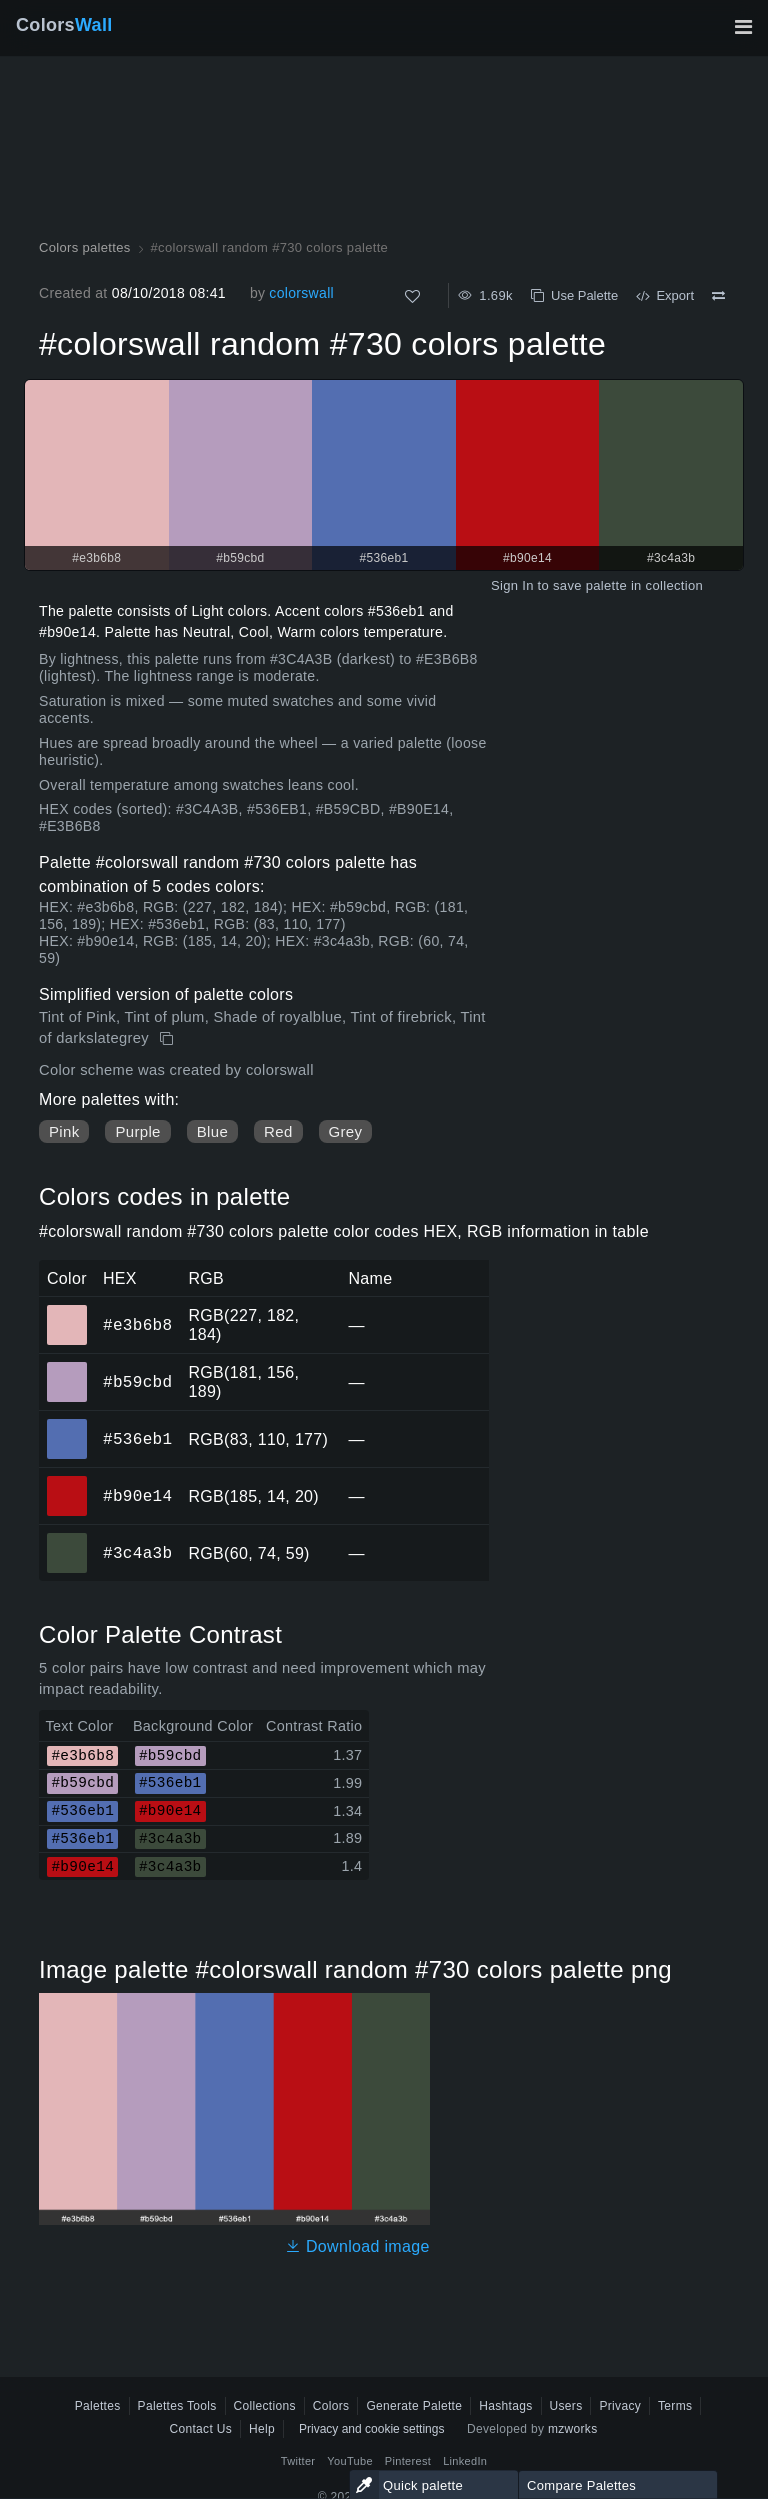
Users (566, 2406)
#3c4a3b (137, 1553)
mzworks (573, 2429)
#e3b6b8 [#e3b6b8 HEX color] (67, 1311)
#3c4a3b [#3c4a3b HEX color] (67, 1539)
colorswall (301, 293)
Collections (265, 2406)
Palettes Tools (177, 2406)
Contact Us (200, 2429)
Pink (64, 1131)
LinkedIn (465, 2461)
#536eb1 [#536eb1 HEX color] (67, 1425)
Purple (137, 1131)
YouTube (349, 2461)
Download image (357, 2246)
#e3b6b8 (137, 1325)
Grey (346, 1131)
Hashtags (505, 2406)
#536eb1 (137, 1439)
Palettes (98, 2406)
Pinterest (408, 2461)
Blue (212, 1131)
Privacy (620, 2406)
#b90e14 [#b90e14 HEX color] (67, 1482)
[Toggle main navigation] (743, 27)
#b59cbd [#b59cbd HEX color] (67, 1368)
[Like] (412, 296)
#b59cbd (137, 1382)
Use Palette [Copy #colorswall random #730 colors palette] (574, 295)
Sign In (512, 585)
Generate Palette (414, 2406)
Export (665, 295)
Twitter (298, 2461)
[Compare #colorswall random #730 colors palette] (718, 296)
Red (278, 1131)
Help (262, 2429)
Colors (64, 25)
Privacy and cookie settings (371, 2429)
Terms (675, 2406)
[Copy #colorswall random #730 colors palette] (168, 1039)
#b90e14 (137, 1496)
